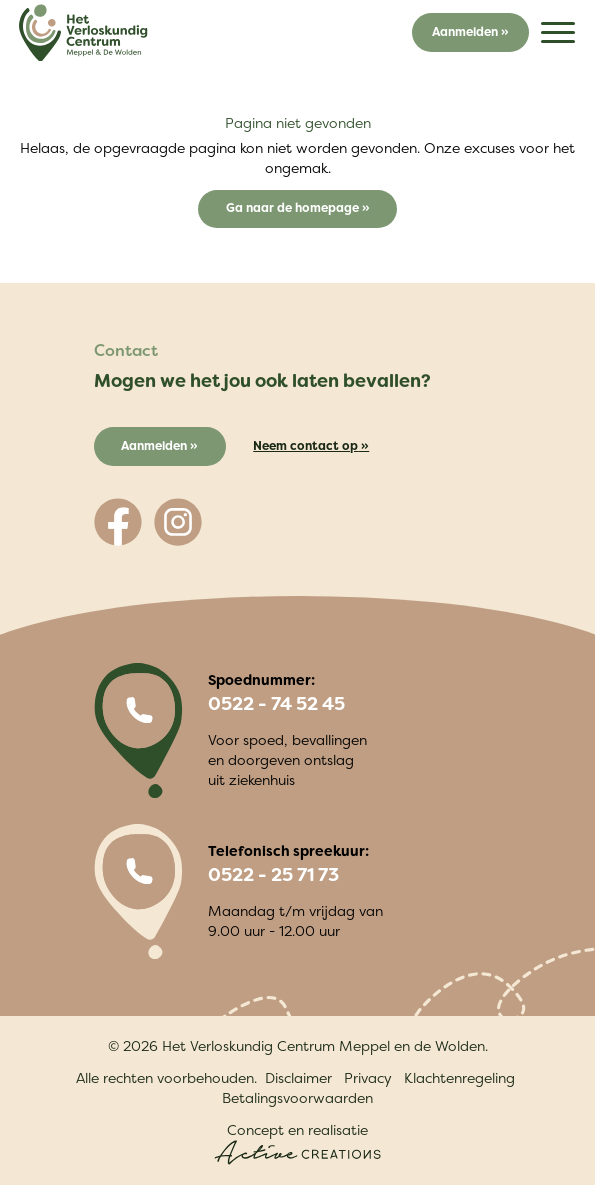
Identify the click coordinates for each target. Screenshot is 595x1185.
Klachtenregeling (459, 1077)
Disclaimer (298, 1077)
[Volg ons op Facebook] (118, 522)
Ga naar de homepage (294, 207)
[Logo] (83, 33)
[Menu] (558, 32)
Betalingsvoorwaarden (297, 1097)
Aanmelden (465, 31)
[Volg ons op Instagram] (178, 522)
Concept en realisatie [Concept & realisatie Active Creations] (297, 1142)
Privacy (368, 1077)
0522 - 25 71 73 (273, 875)
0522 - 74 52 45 (276, 704)
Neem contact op (305, 445)
